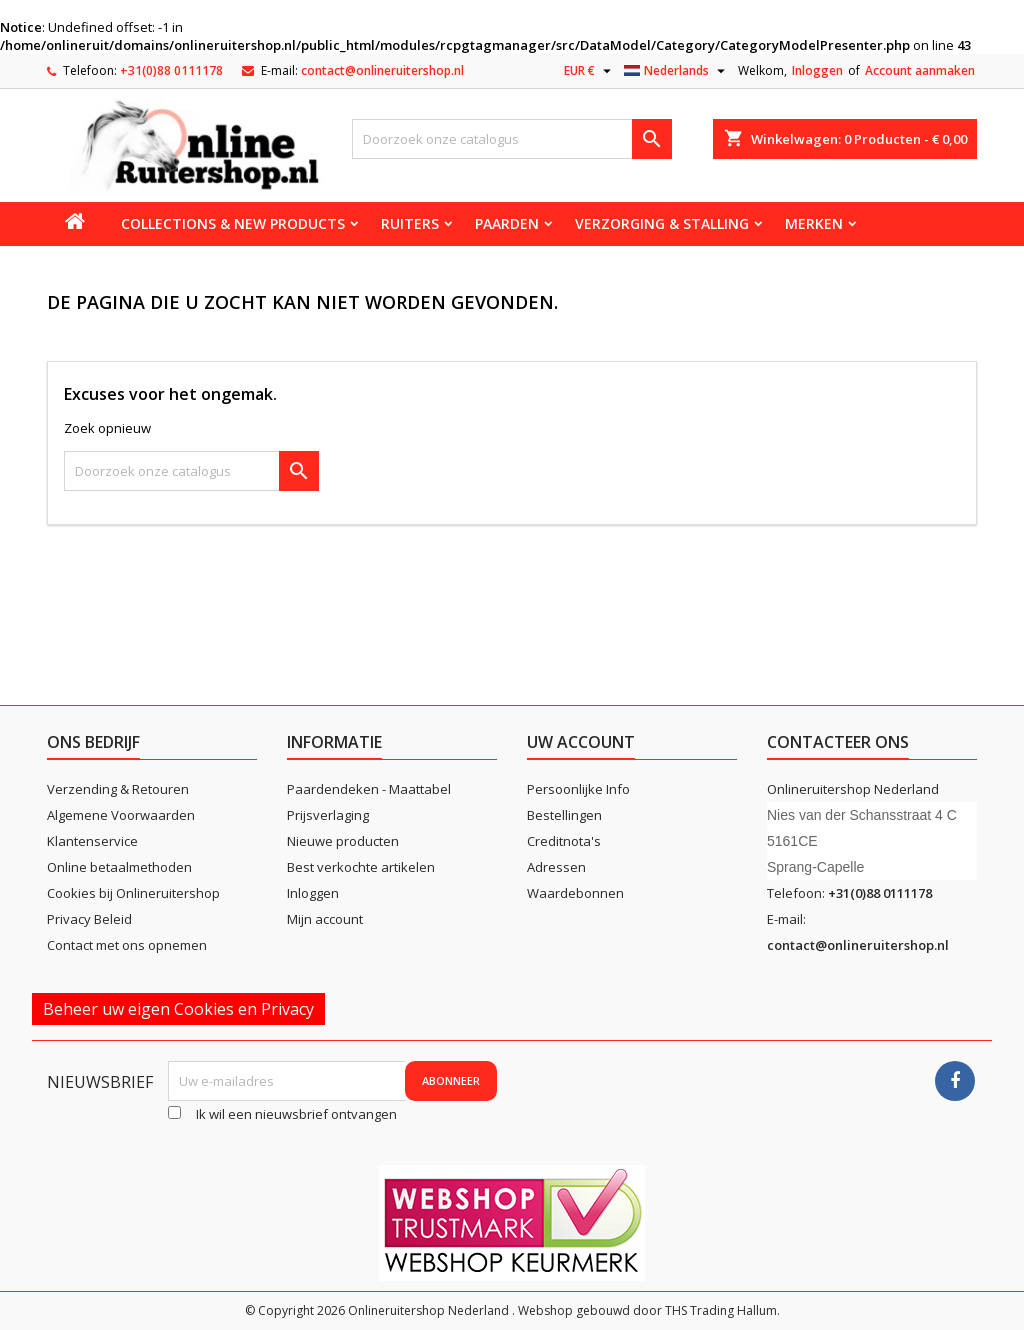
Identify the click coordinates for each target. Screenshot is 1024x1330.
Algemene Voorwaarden (121, 815)
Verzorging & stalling (662, 223)
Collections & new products (233, 223)
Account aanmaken (920, 70)
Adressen (556, 867)
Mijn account (325, 919)
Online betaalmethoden (119, 867)
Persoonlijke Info (578, 789)
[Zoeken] (512, 139)
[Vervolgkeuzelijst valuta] (590, 71)
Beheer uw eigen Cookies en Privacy (178, 1009)
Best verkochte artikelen (361, 867)
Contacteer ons (838, 742)
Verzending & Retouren (118, 789)
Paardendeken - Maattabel (369, 789)
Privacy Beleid (89, 919)
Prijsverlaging (328, 815)
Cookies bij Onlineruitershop (133, 893)
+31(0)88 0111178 (171, 70)
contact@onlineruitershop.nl (382, 70)
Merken (814, 223)
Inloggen (817, 70)
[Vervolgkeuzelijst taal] (677, 71)
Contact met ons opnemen (127, 945)
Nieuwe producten (343, 841)
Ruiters (410, 223)
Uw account (581, 742)
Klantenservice (92, 841)
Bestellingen (564, 815)
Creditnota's (564, 841)
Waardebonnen (575, 893)
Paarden (507, 223)
